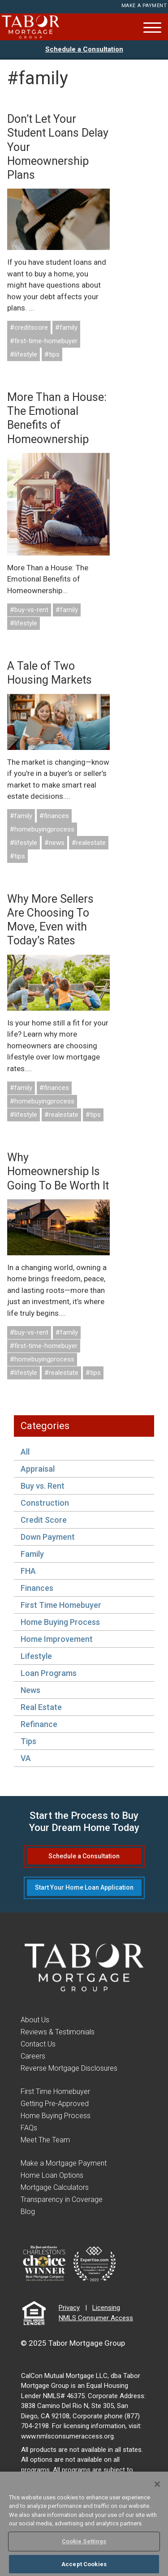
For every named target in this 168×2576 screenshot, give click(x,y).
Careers (33, 2056)
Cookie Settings (84, 2544)
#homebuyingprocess (42, 829)
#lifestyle (23, 354)
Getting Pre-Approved (55, 2103)
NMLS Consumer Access (96, 2318)
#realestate (89, 843)
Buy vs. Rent (43, 1485)
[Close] (157, 2487)
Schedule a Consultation (84, 49)
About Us (35, 2020)
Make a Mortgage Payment (64, 2163)
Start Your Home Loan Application (84, 1887)
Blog (28, 2211)
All (25, 1451)
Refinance (39, 1724)
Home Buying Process (60, 1622)
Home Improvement (57, 1639)
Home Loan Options (52, 2175)
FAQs (29, 2128)
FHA (28, 1571)
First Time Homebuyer (61, 1605)
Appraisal (38, 1468)
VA (26, 1758)
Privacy (69, 2308)
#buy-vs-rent (29, 610)
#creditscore (29, 327)
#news (54, 843)
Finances (37, 1588)
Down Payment (48, 1537)
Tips (28, 1741)
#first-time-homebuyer (44, 341)
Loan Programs (49, 1673)
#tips (52, 354)
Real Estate (41, 1707)
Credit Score (44, 1520)
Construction (45, 1503)
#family (66, 327)
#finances (54, 816)
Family (32, 1554)
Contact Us (38, 2044)
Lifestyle (36, 1656)
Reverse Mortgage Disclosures (69, 2068)
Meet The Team (45, 2140)
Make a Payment (144, 6)
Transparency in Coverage (62, 2199)
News (30, 1690)
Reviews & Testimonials (58, 2032)
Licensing (106, 2308)
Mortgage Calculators (55, 2187)
